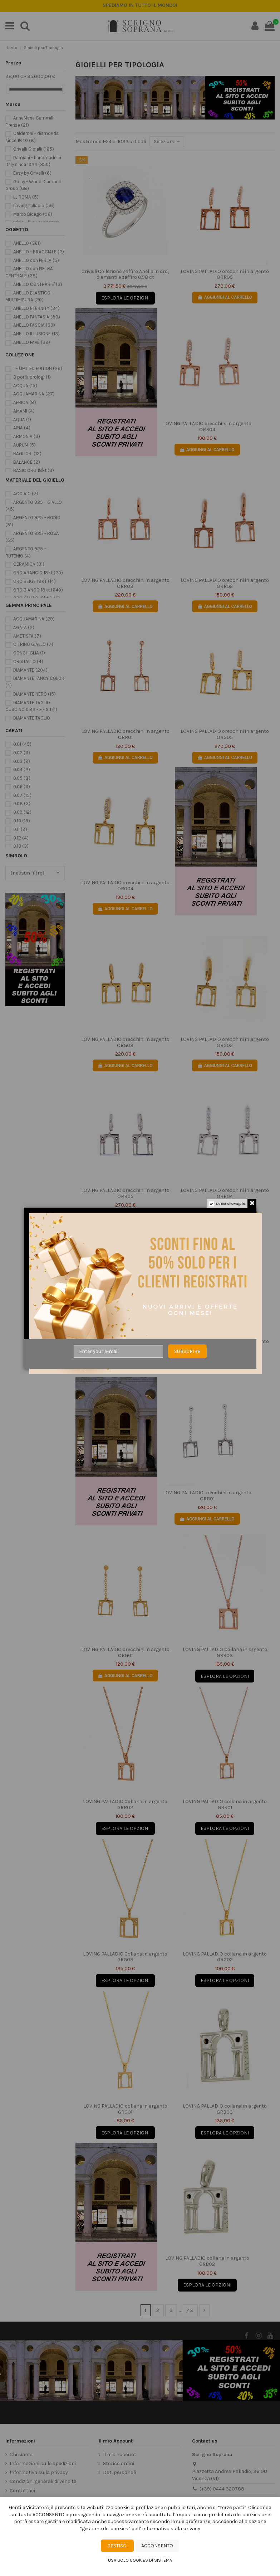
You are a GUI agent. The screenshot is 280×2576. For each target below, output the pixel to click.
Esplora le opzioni (125, 298)
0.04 (21, 769)
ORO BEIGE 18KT (34, 581)
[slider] (7, 89)
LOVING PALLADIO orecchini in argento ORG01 (125, 1652)
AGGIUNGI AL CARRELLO (224, 297)
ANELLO (27, 243)
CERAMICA (28, 564)
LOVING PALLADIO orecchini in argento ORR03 (125, 583)
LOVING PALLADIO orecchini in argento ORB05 (125, 1193)
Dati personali (119, 2472)
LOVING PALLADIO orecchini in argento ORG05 (225, 734)
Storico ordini (118, 2463)
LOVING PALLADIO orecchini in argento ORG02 (225, 1042)
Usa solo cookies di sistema (140, 2560)
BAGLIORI (27, 453)
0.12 (21, 838)
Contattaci (22, 2491)
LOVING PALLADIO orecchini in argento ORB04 (225, 1193)
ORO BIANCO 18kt (38, 590)
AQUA (22, 419)
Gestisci (117, 2546)
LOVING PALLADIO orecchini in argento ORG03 (125, 1042)
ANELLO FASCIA (34, 325)
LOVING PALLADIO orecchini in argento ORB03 (125, 1344)
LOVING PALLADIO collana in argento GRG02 (225, 1957)
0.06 (21, 786)
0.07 (22, 795)
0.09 (22, 812)
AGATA (23, 627)
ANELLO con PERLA (36, 260)
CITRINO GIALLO (33, 644)
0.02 (21, 752)
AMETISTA (27, 636)
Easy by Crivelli (32, 173)
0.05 (21, 778)
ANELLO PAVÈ (31, 342)
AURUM (24, 445)
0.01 (22, 744)
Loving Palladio (34, 205)
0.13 (21, 846)
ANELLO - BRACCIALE (38, 251)
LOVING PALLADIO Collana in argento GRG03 (125, 1957)
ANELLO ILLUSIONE (36, 333)
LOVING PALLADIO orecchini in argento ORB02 (225, 1344)
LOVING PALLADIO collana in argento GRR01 (225, 1804)
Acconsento (157, 2546)
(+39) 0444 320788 (222, 2489)
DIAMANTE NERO (34, 694)
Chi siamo (21, 2454)
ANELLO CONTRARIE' (37, 284)
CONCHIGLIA (29, 653)
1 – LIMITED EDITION (37, 368)
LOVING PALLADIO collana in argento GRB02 (207, 2261)
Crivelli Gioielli (33, 149)
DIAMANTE (30, 670)
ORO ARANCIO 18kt (38, 572)
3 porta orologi (32, 377)
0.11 (20, 829)
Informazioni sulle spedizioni (43, 2463)
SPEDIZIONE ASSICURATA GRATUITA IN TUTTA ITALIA (140, 5)
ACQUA (25, 385)
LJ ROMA (26, 197)
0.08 (21, 803)
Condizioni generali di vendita (43, 2481)
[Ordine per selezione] (166, 141)
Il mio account (119, 2454)
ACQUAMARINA (34, 393)
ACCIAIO (25, 493)
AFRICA (24, 402)
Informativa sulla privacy (39, 2472)
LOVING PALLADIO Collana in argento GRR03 (225, 1652)
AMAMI (24, 411)
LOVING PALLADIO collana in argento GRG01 (125, 2109)
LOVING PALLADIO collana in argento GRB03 (225, 2109)
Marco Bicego (32, 214)
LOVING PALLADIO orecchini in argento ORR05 (225, 274)
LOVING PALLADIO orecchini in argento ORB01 (207, 1496)
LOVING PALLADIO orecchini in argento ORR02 (225, 583)
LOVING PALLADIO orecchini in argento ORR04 (207, 426)
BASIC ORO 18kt (33, 470)
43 (190, 2310)
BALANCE (26, 462)
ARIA (21, 427)
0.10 (21, 820)
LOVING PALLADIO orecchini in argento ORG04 (125, 886)
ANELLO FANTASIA (36, 317)
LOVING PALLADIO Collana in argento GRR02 (125, 1804)
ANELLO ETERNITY (36, 308)
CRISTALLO (28, 661)
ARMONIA (26, 436)
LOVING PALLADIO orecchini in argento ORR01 (125, 734)
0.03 (21, 761)
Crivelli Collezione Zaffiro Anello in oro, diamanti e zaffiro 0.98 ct (125, 274)
